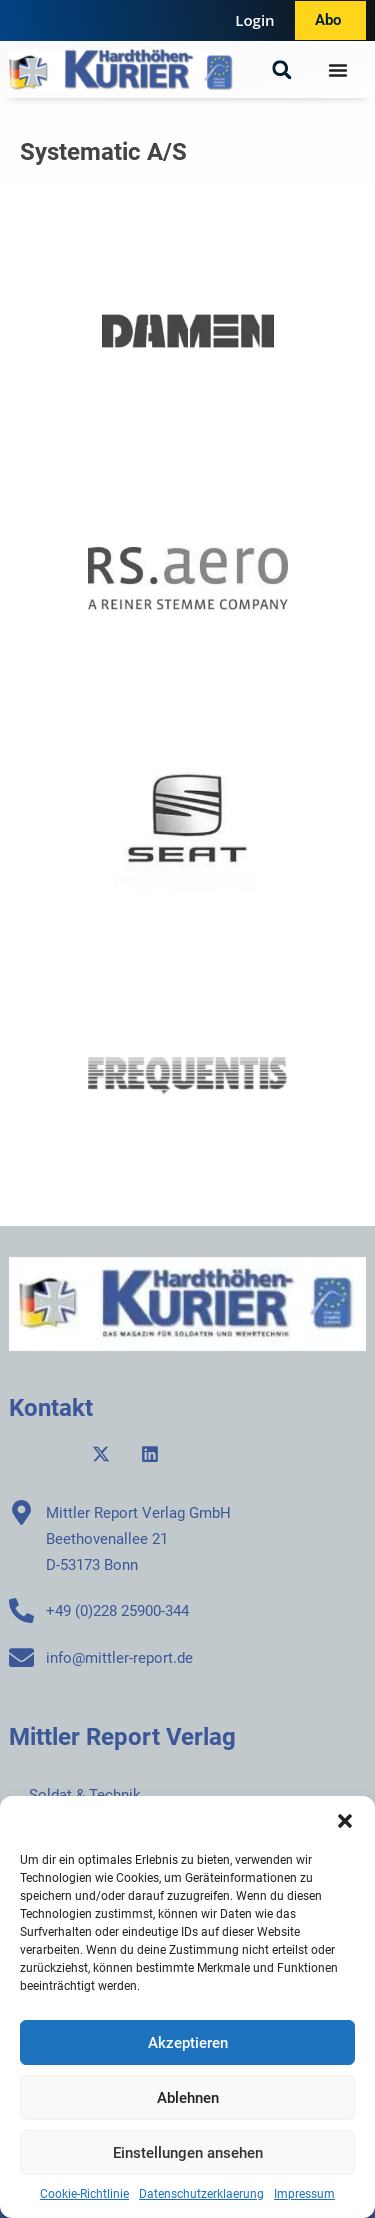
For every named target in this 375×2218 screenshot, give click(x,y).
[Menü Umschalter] (338, 70)
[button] (345, 1821)
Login (254, 20)
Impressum (304, 2194)
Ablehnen (188, 2098)
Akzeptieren (188, 2043)
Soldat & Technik (85, 1795)
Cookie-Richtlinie (84, 2194)
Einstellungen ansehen (188, 2153)
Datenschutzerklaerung (201, 2194)
